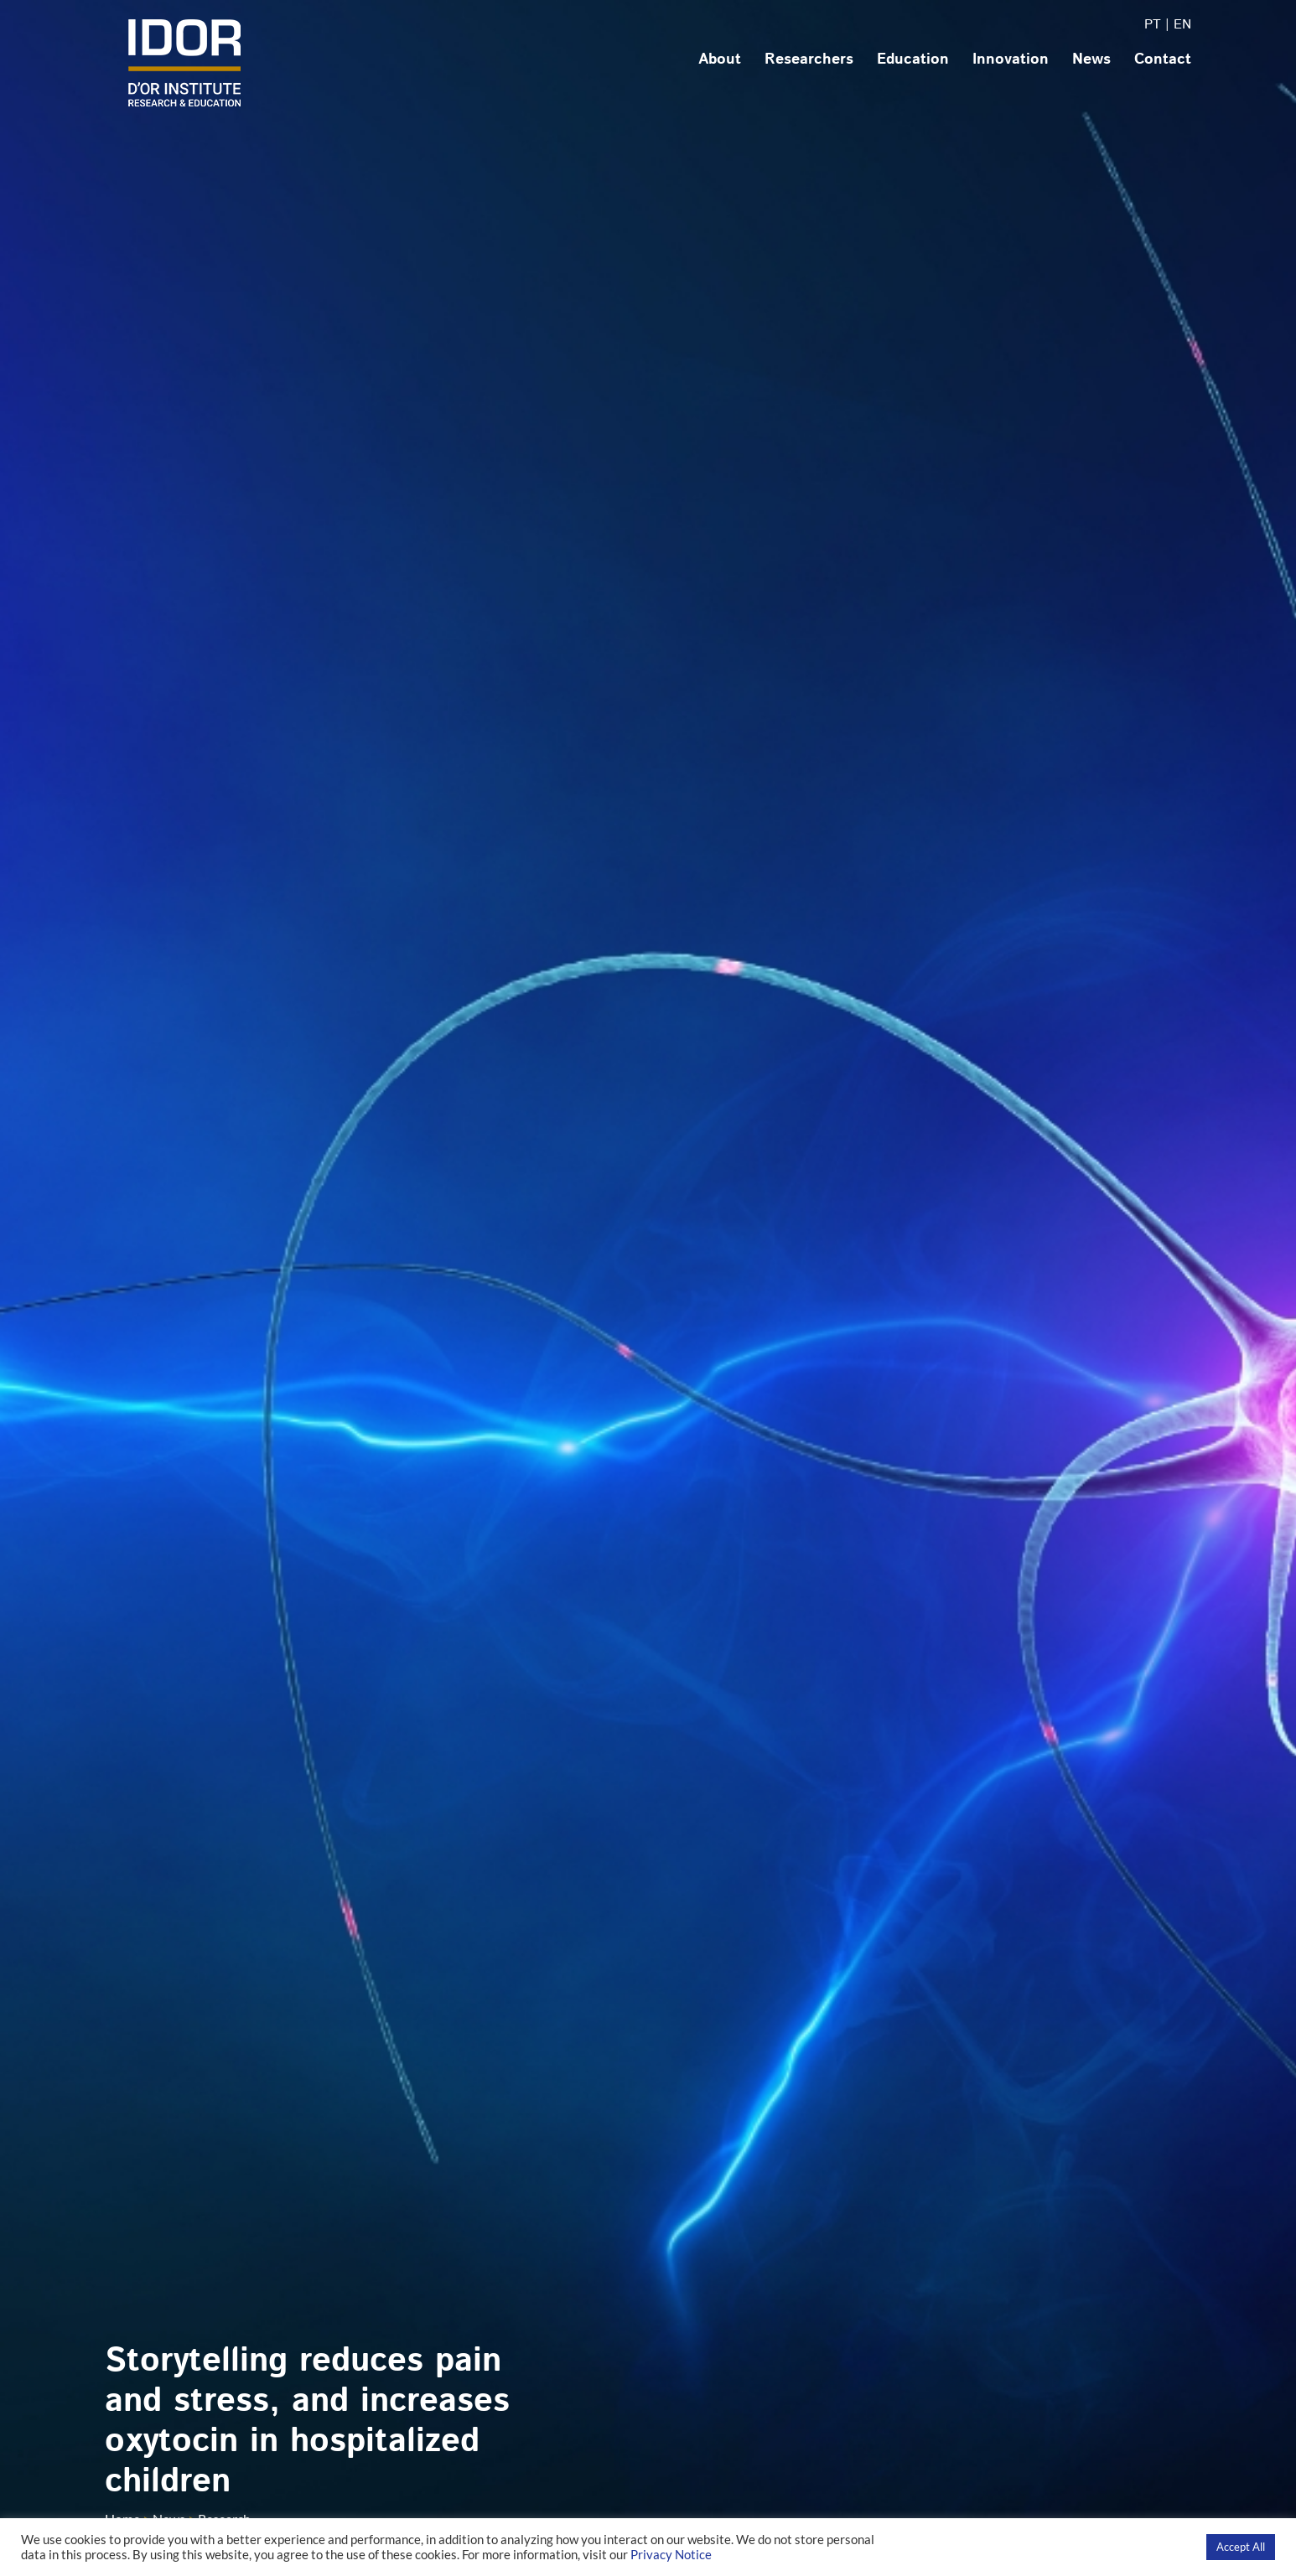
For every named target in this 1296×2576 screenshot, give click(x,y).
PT (1152, 24)
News (1091, 59)
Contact (1162, 59)
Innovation (1010, 59)
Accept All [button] (1240, 2546)
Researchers (809, 59)
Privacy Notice (671, 2555)
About (719, 59)
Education (913, 59)
